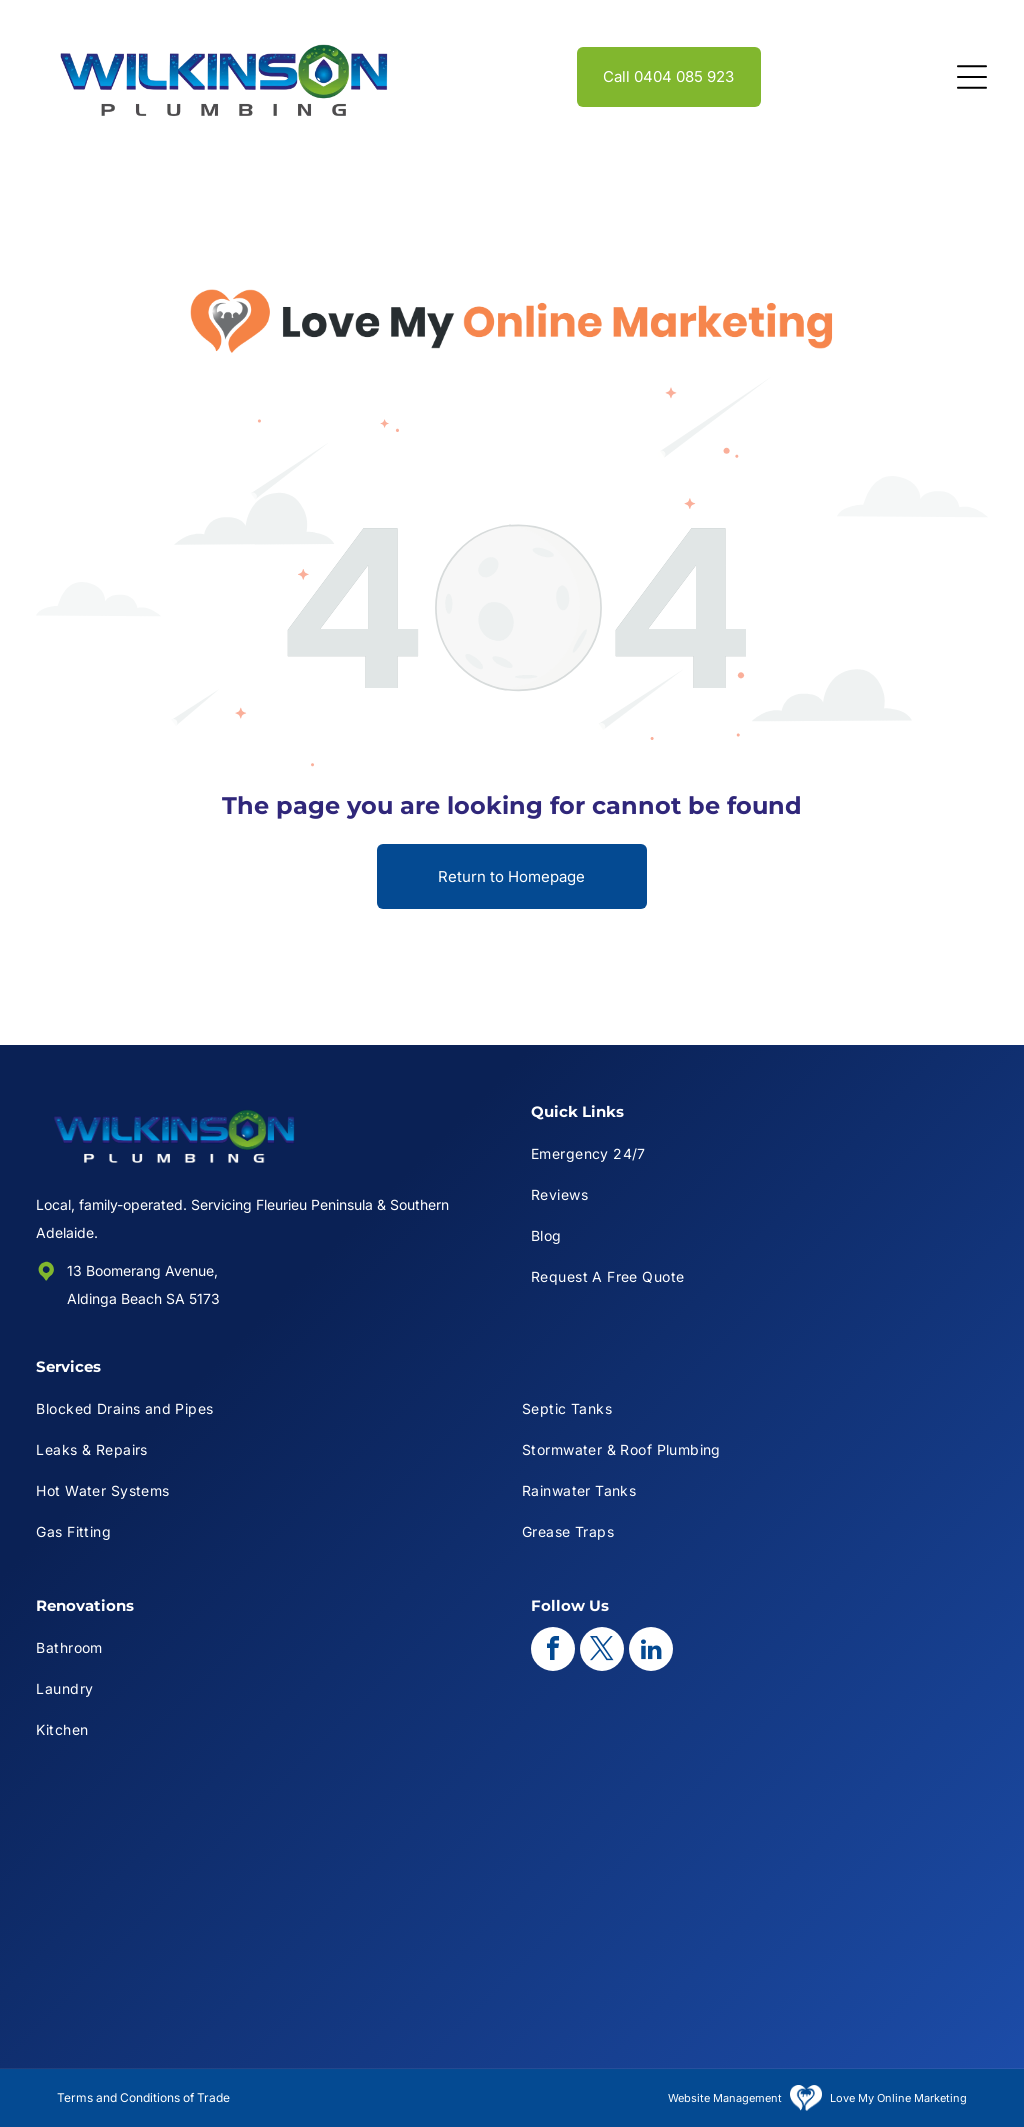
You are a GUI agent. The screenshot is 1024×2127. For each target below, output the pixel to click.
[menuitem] (759, 1153)
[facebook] (553, 1651)
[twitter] (602, 1651)
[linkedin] (651, 1651)
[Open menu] (972, 77)
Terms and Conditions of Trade (143, 2097)
